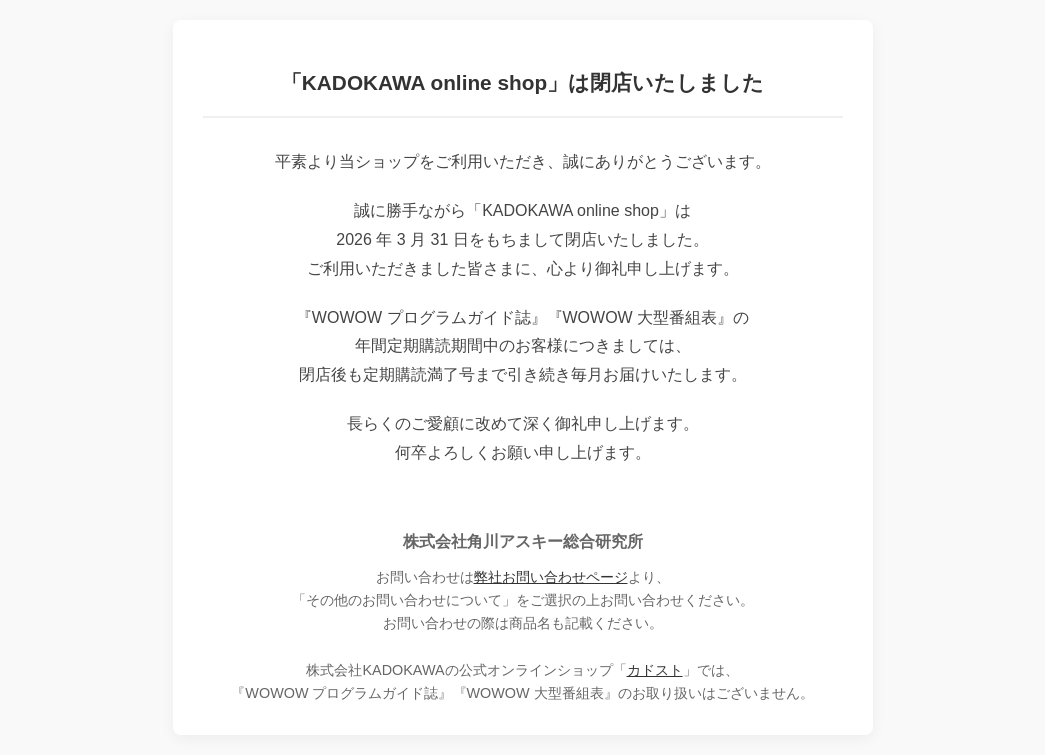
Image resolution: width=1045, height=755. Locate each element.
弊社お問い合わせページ (551, 577)
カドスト (655, 670)
